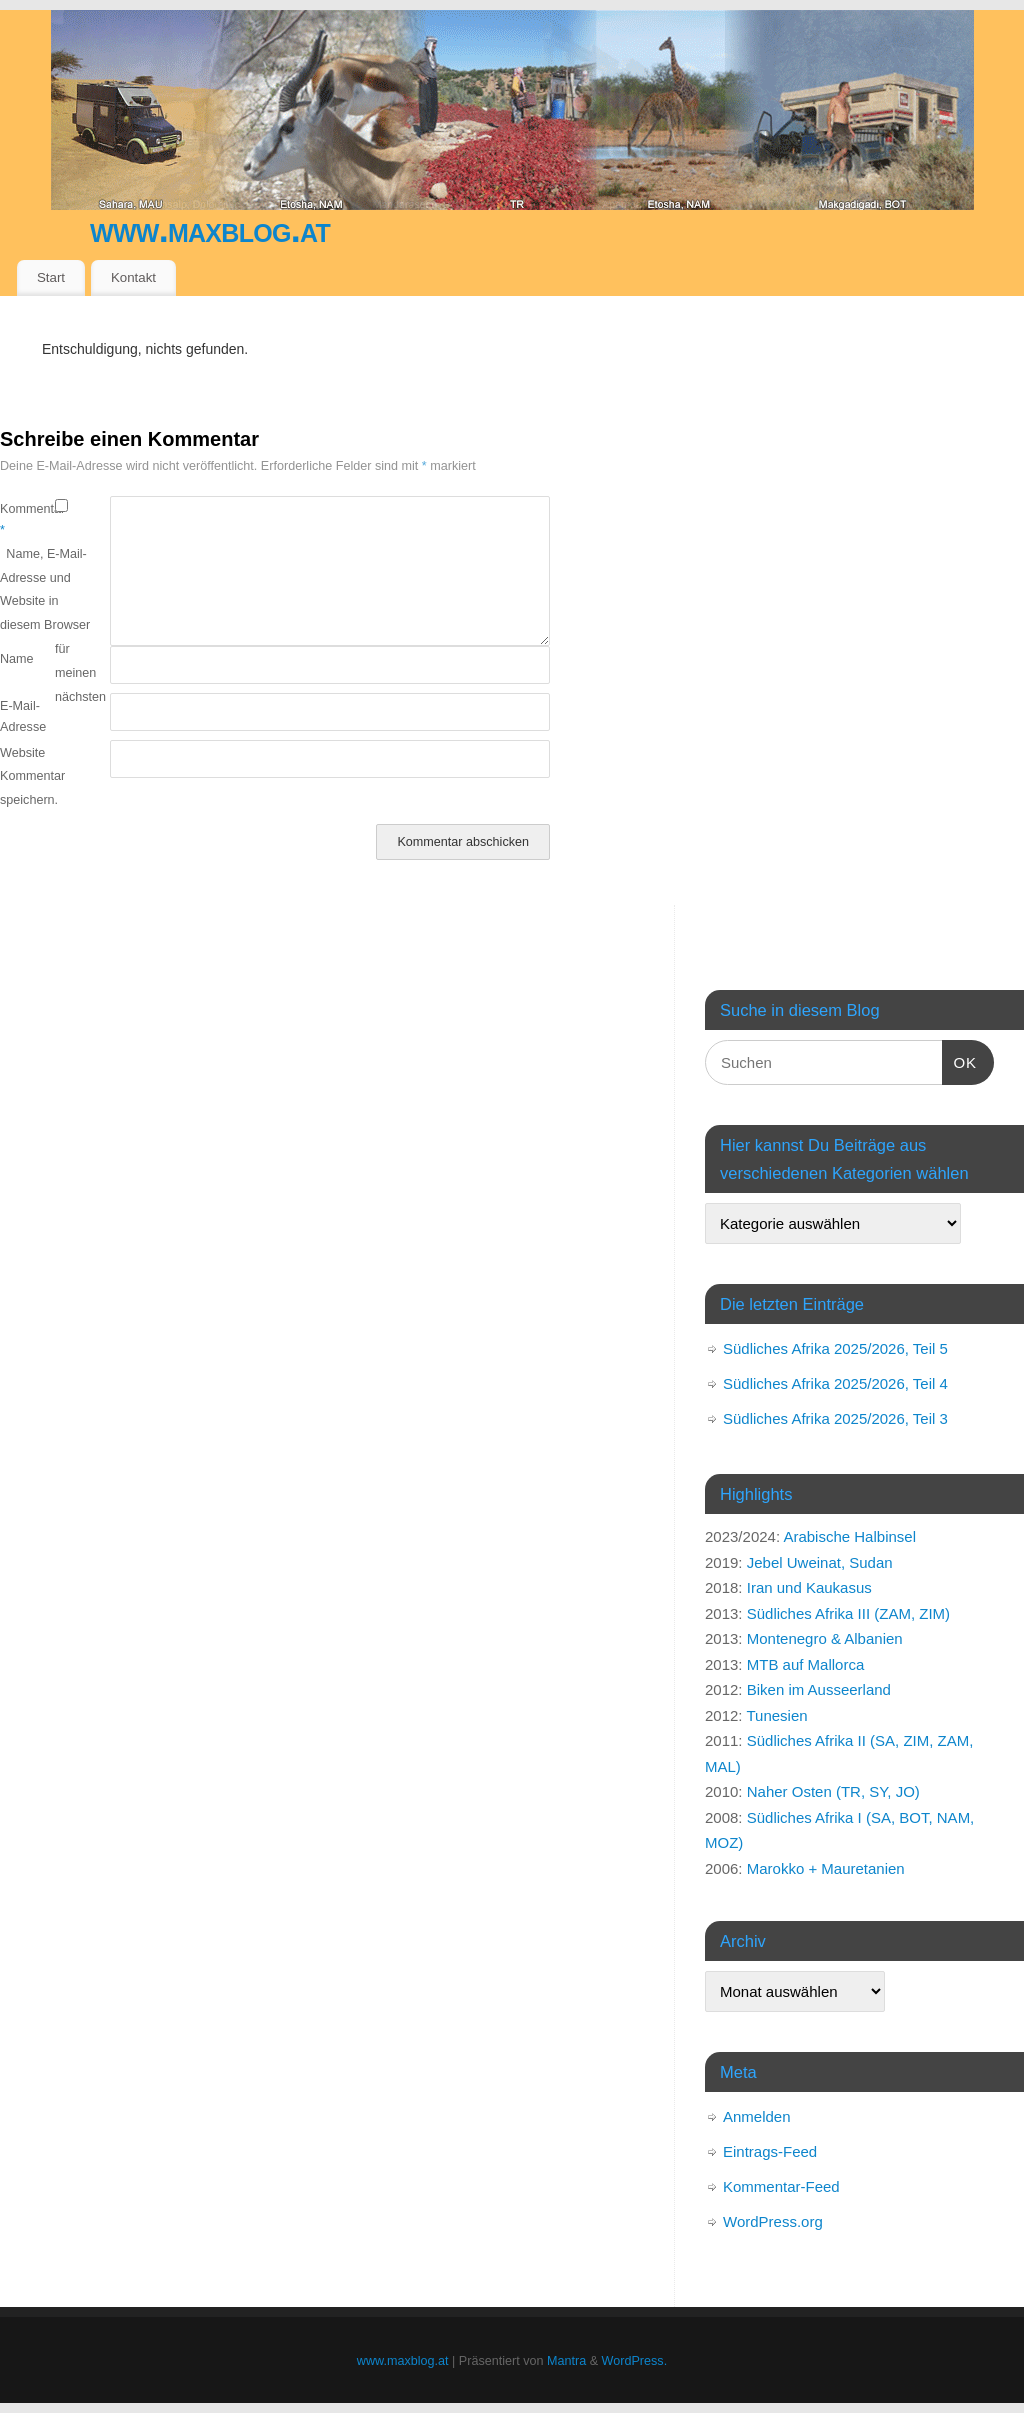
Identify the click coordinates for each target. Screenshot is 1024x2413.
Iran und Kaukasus (809, 1587)
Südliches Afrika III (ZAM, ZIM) (848, 1613)
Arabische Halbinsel (849, 1536)
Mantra (566, 2361)
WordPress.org (773, 2221)
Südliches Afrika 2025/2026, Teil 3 (835, 1418)
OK (960, 1060)
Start (51, 277)
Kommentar (27, 519)
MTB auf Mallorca (806, 1664)
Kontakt (133, 277)
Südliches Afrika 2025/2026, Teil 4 (835, 1383)
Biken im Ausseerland (819, 1689)
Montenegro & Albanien (825, 1638)
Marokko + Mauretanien (826, 1868)
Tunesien (776, 1715)
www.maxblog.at (210, 229)
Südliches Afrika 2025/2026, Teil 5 (835, 1348)
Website (22, 753)
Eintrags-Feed (770, 2151)
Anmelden (757, 2116)
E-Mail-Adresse (23, 716)
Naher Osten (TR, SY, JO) (833, 1791)
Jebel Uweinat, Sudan (820, 1562)
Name (17, 659)
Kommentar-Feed (781, 2186)
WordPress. (635, 2361)
